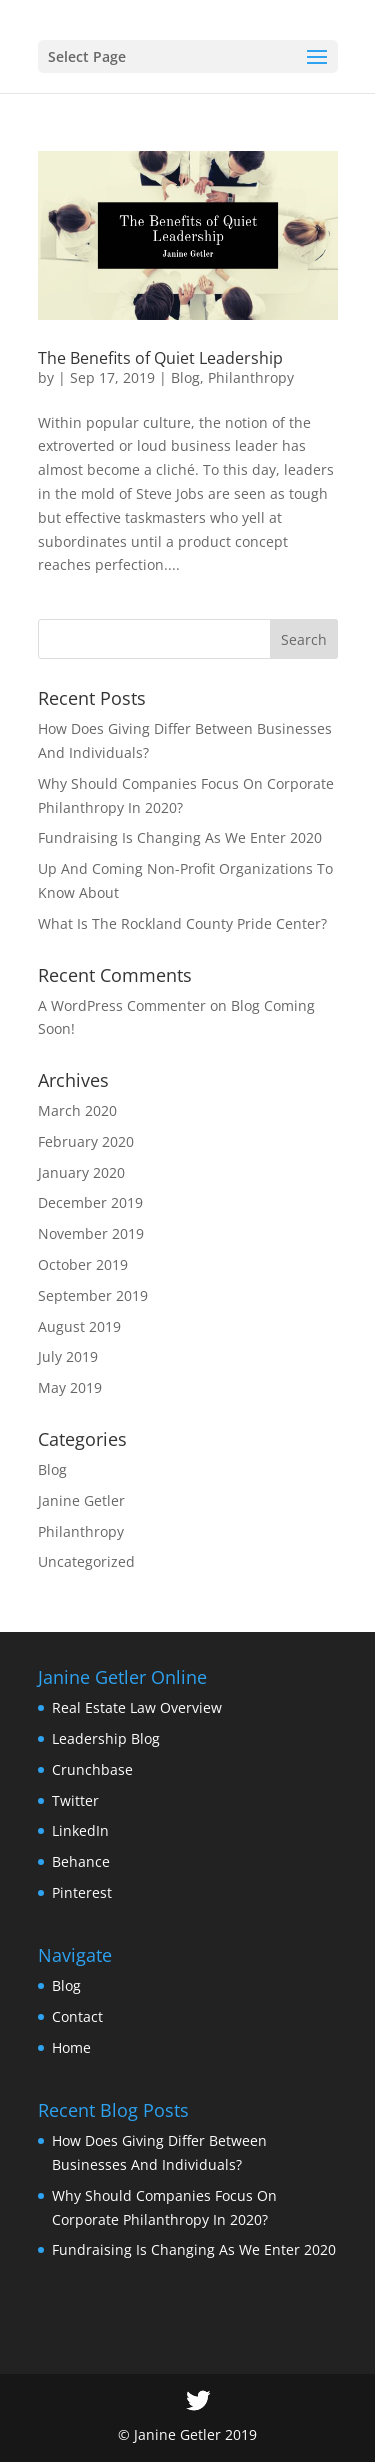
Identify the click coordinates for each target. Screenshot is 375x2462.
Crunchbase (92, 1769)
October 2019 (83, 1264)
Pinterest (82, 1892)
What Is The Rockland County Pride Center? (182, 923)
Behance (81, 1861)
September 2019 (93, 1295)
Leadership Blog (106, 1738)
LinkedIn (80, 1830)
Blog (185, 377)
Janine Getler (81, 1500)
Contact (77, 2016)
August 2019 (79, 1326)
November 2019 (91, 1233)
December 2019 (90, 1202)
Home (71, 2047)
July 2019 (68, 1356)
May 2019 (70, 1387)
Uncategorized (86, 1561)
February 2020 (86, 1141)
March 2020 (77, 1110)
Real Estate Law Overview (137, 1707)
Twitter (75, 1800)
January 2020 (81, 1172)
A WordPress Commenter (122, 1005)
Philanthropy (251, 377)
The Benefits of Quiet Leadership (160, 358)
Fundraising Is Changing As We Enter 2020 (180, 837)
